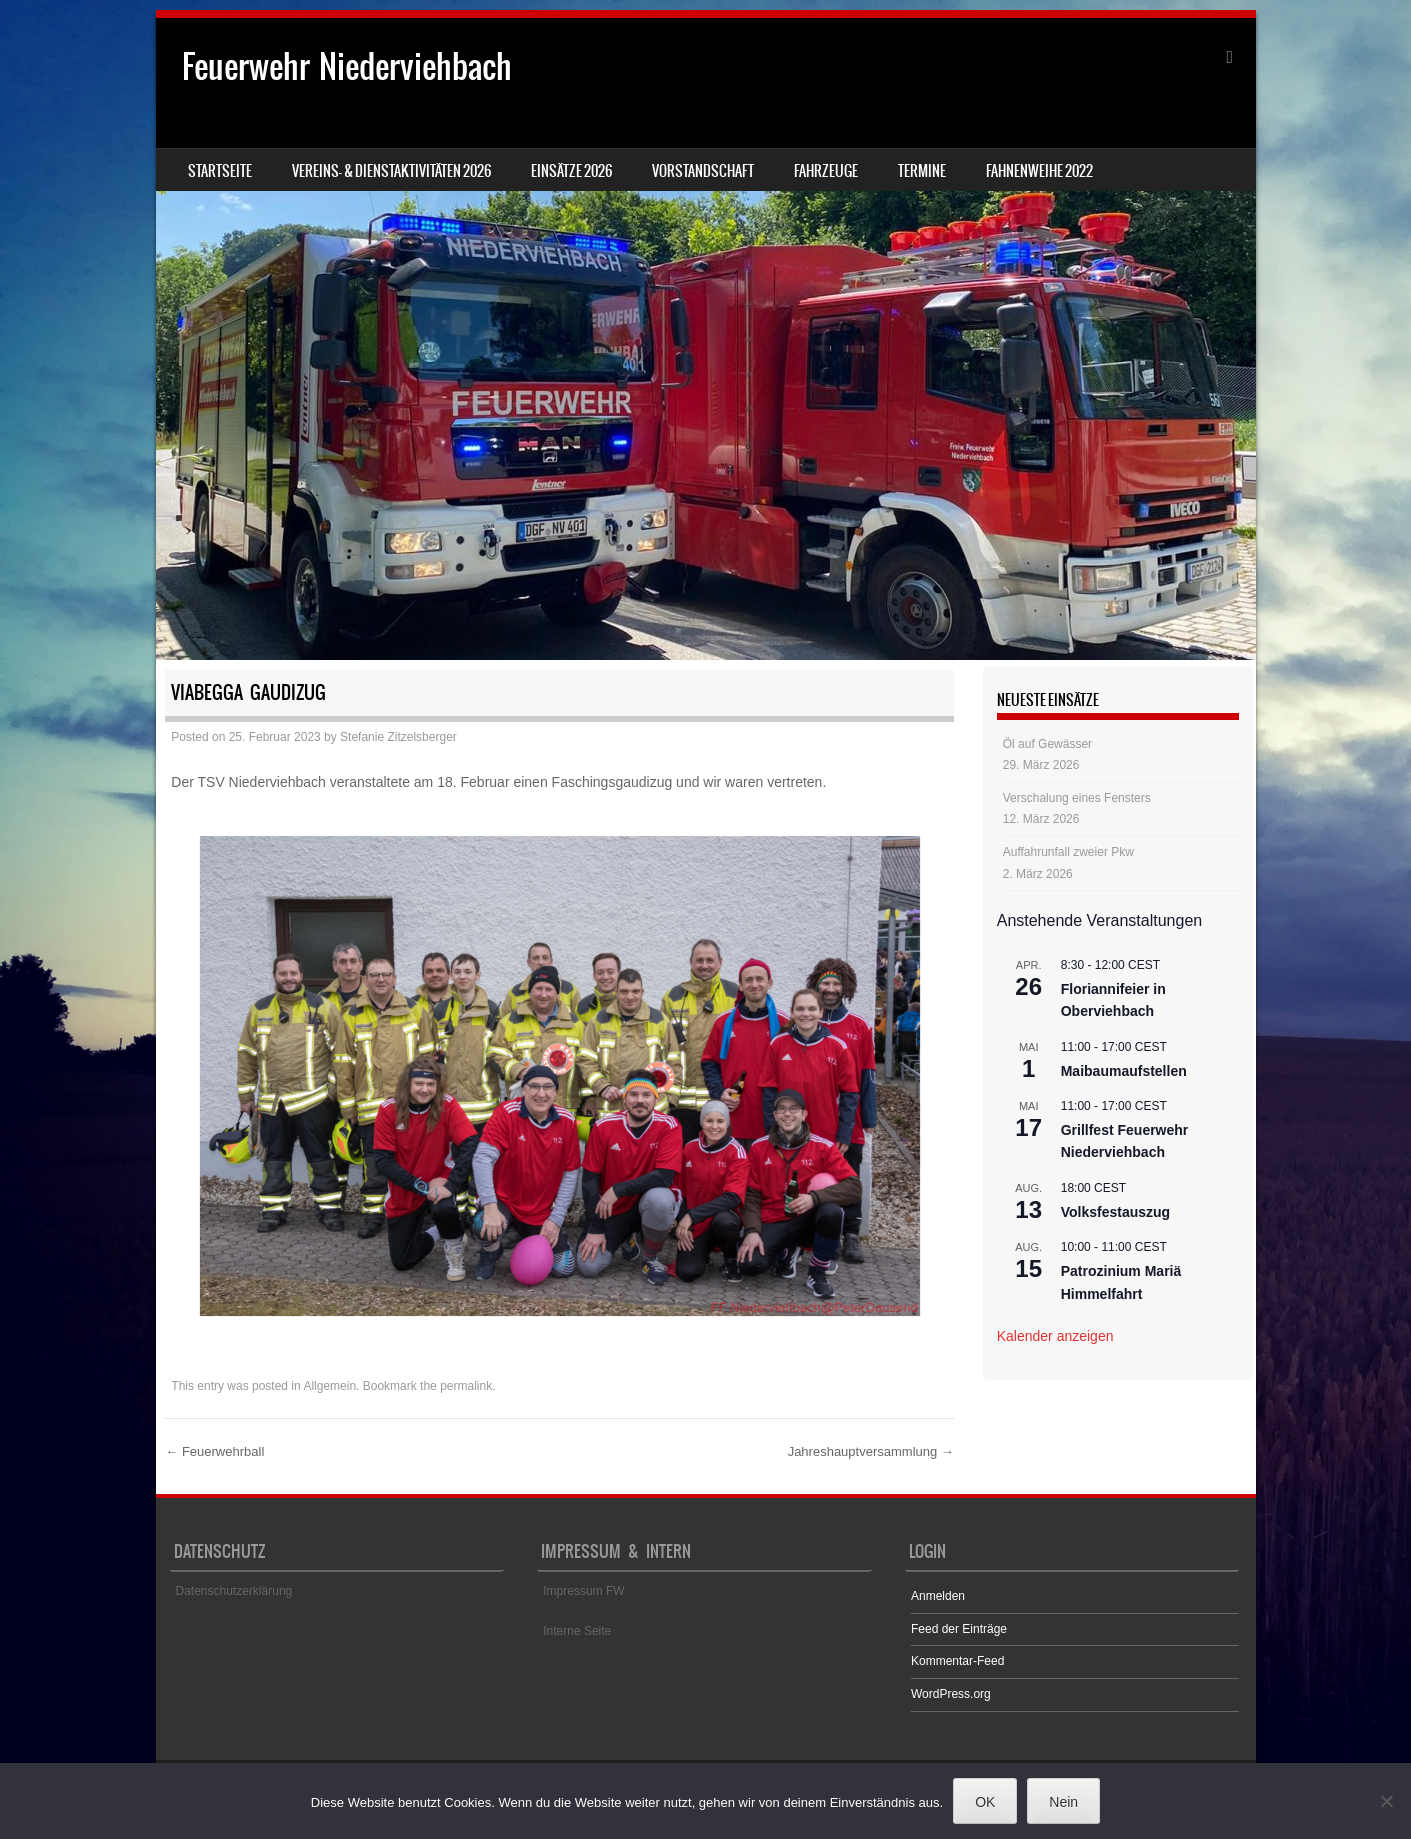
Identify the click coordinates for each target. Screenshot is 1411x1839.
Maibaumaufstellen (1124, 1071)
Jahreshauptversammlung (871, 1451)
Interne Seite (577, 1631)
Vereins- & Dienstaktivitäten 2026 (391, 171)
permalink (466, 1386)
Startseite (220, 171)
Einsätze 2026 (571, 171)
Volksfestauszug (1115, 1212)
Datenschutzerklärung (234, 1591)
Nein (1063, 1802)
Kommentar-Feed (957, 1661)
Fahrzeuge (826, 171)
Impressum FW (583, 1591)
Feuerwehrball (214, 1451)
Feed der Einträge (959, 1629)
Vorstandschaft (703, 171)
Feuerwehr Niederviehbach (347, 66)
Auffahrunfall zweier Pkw (1068, 852)
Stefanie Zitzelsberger (398, 737)
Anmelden (938, 1596)
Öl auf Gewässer (1047, 744)
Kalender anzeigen (1055, 1336)
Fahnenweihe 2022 (1039, 171)
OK (985, 1802)
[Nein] (1386, 1801)
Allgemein (329, 1386)
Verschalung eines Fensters (1077, 798)
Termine (922, 171)
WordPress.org (951, 1694)
